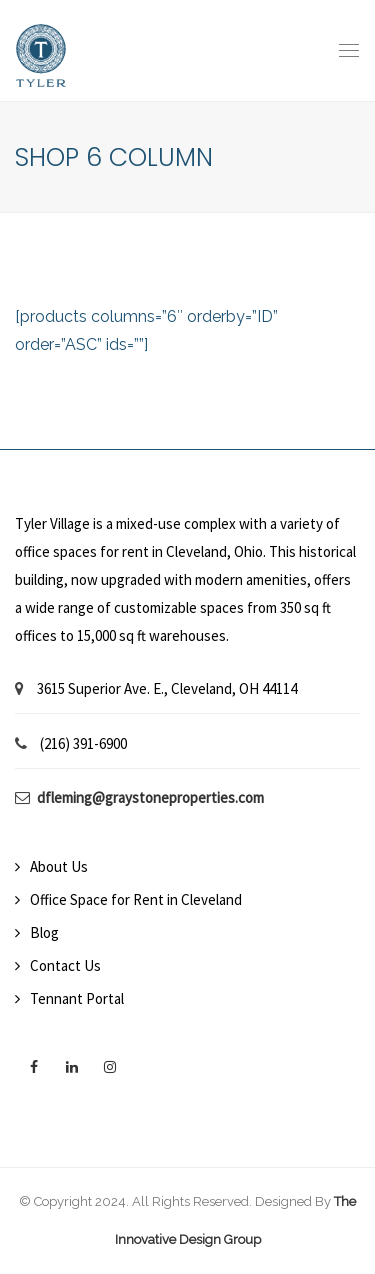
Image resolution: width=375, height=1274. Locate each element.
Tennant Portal (77, 998)
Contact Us (65, 965)
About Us (59, 866)
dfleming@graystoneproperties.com (150, 797)
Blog (44, 932)
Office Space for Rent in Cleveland (136, 899)
